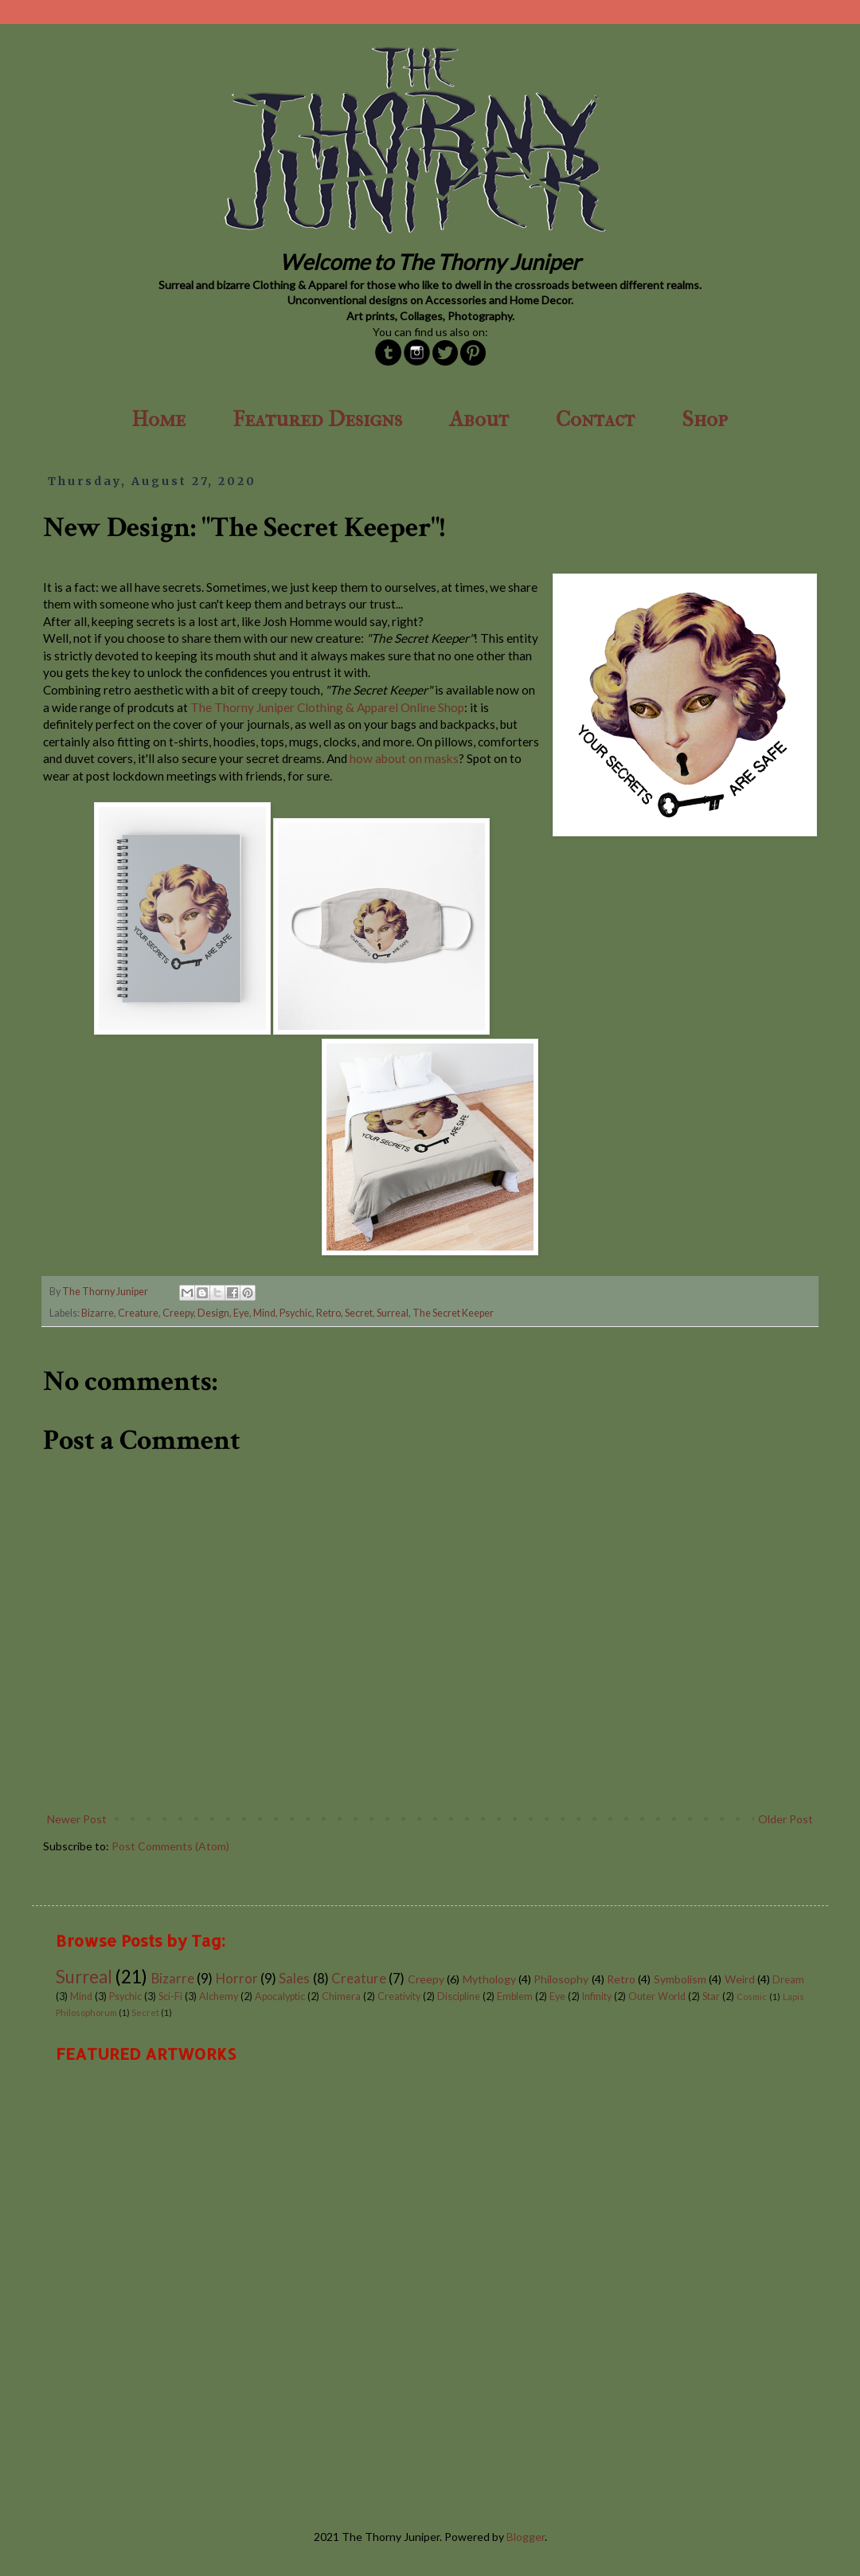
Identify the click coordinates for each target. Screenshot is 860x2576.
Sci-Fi (170, 1996)
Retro (328, 1313)
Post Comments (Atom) (170, 1846)
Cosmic (752, 1996)
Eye (241, 1313)
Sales (294, 1978)
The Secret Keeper (453, 1313)
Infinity (597, 1996)
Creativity (398, 1996)
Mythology (489, 1979)
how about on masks (404, 758)
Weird (740, 1979)
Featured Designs (317, 419)
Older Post (785, 1819)
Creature (138, 1313)
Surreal (392, 1313)
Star (711, 1996)
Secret (359, 1313)
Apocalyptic (280, 1996)
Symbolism (680, 1979)
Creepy (178, 1313)
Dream (788, 1980)
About (479, 419)
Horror (237, 1978)
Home (158, 419)
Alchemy (218, 1996)
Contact (595, 419)
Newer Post (77, 1819)
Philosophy (561, 1979)
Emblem (515, 1996)
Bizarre (97, 1313)
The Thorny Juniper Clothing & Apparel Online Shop (327, 707)
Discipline (458, 1996)
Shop (705, 419)
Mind (264, 1313)
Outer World (657, 1996)
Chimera (341, 1996)
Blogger (525, 2536)
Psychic (296, 1313)
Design (213, 1313)
